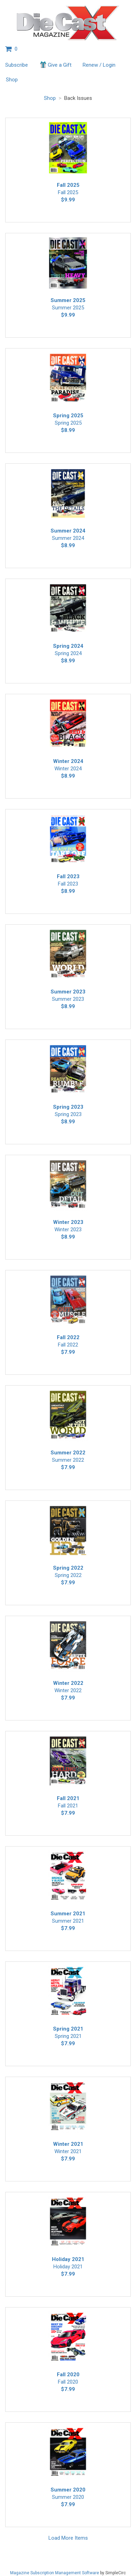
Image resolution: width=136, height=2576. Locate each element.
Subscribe (16, 65)
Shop (12, 79)
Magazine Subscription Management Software (54, 2572)
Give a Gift (55, 64)
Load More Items (68, 2538)
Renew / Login (99, 65)
